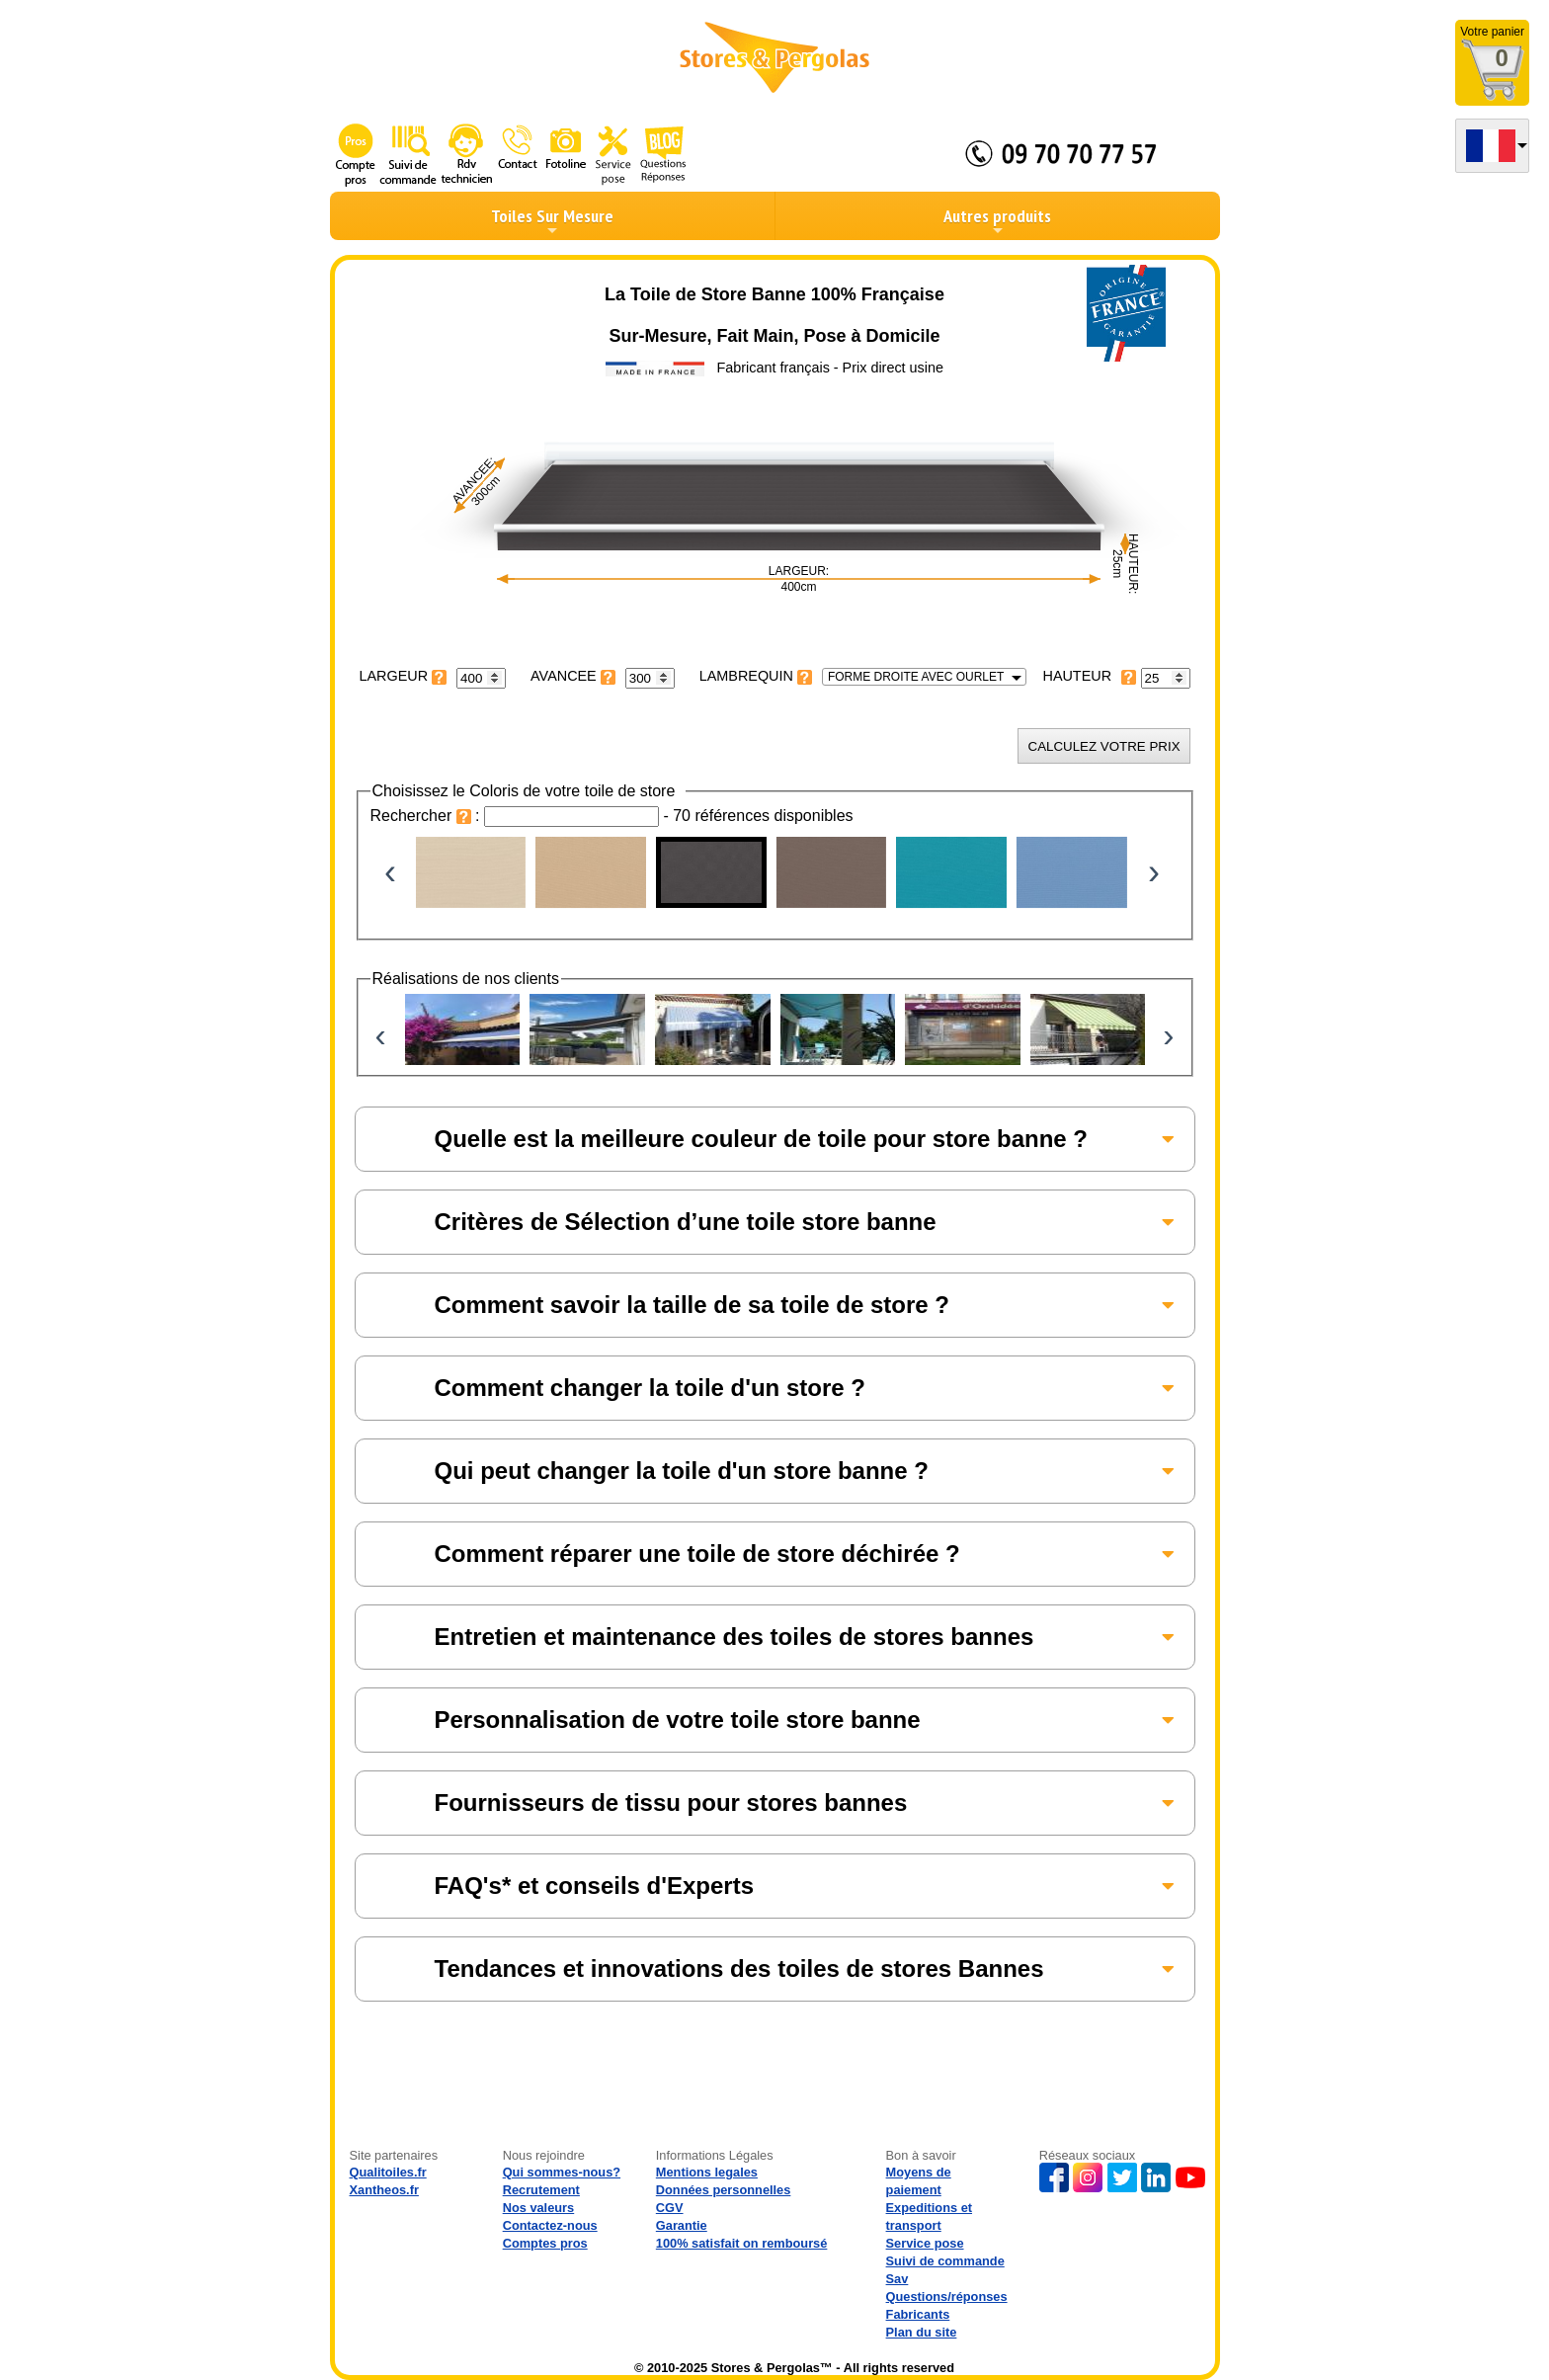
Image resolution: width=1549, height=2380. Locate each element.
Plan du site (921, 2332)
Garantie (681, 2225)
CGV (670, 2207)
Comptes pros (545, 2243)
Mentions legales (707, 2172)
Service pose (925, 2243)
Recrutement (541, 2189)
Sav (897, 2278)
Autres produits (997, 221)
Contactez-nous (550, 2225)
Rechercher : (427, 815)
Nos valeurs (539, 2207)
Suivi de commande (945, 2261)
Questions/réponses (947, 2296)
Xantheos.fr (384, 2189)
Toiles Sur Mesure (552, 221)
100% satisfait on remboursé (742, 2243)
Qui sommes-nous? (561, 2172)
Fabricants (918, 2314)
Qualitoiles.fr (388, 2172)
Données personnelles (723, 2189)
